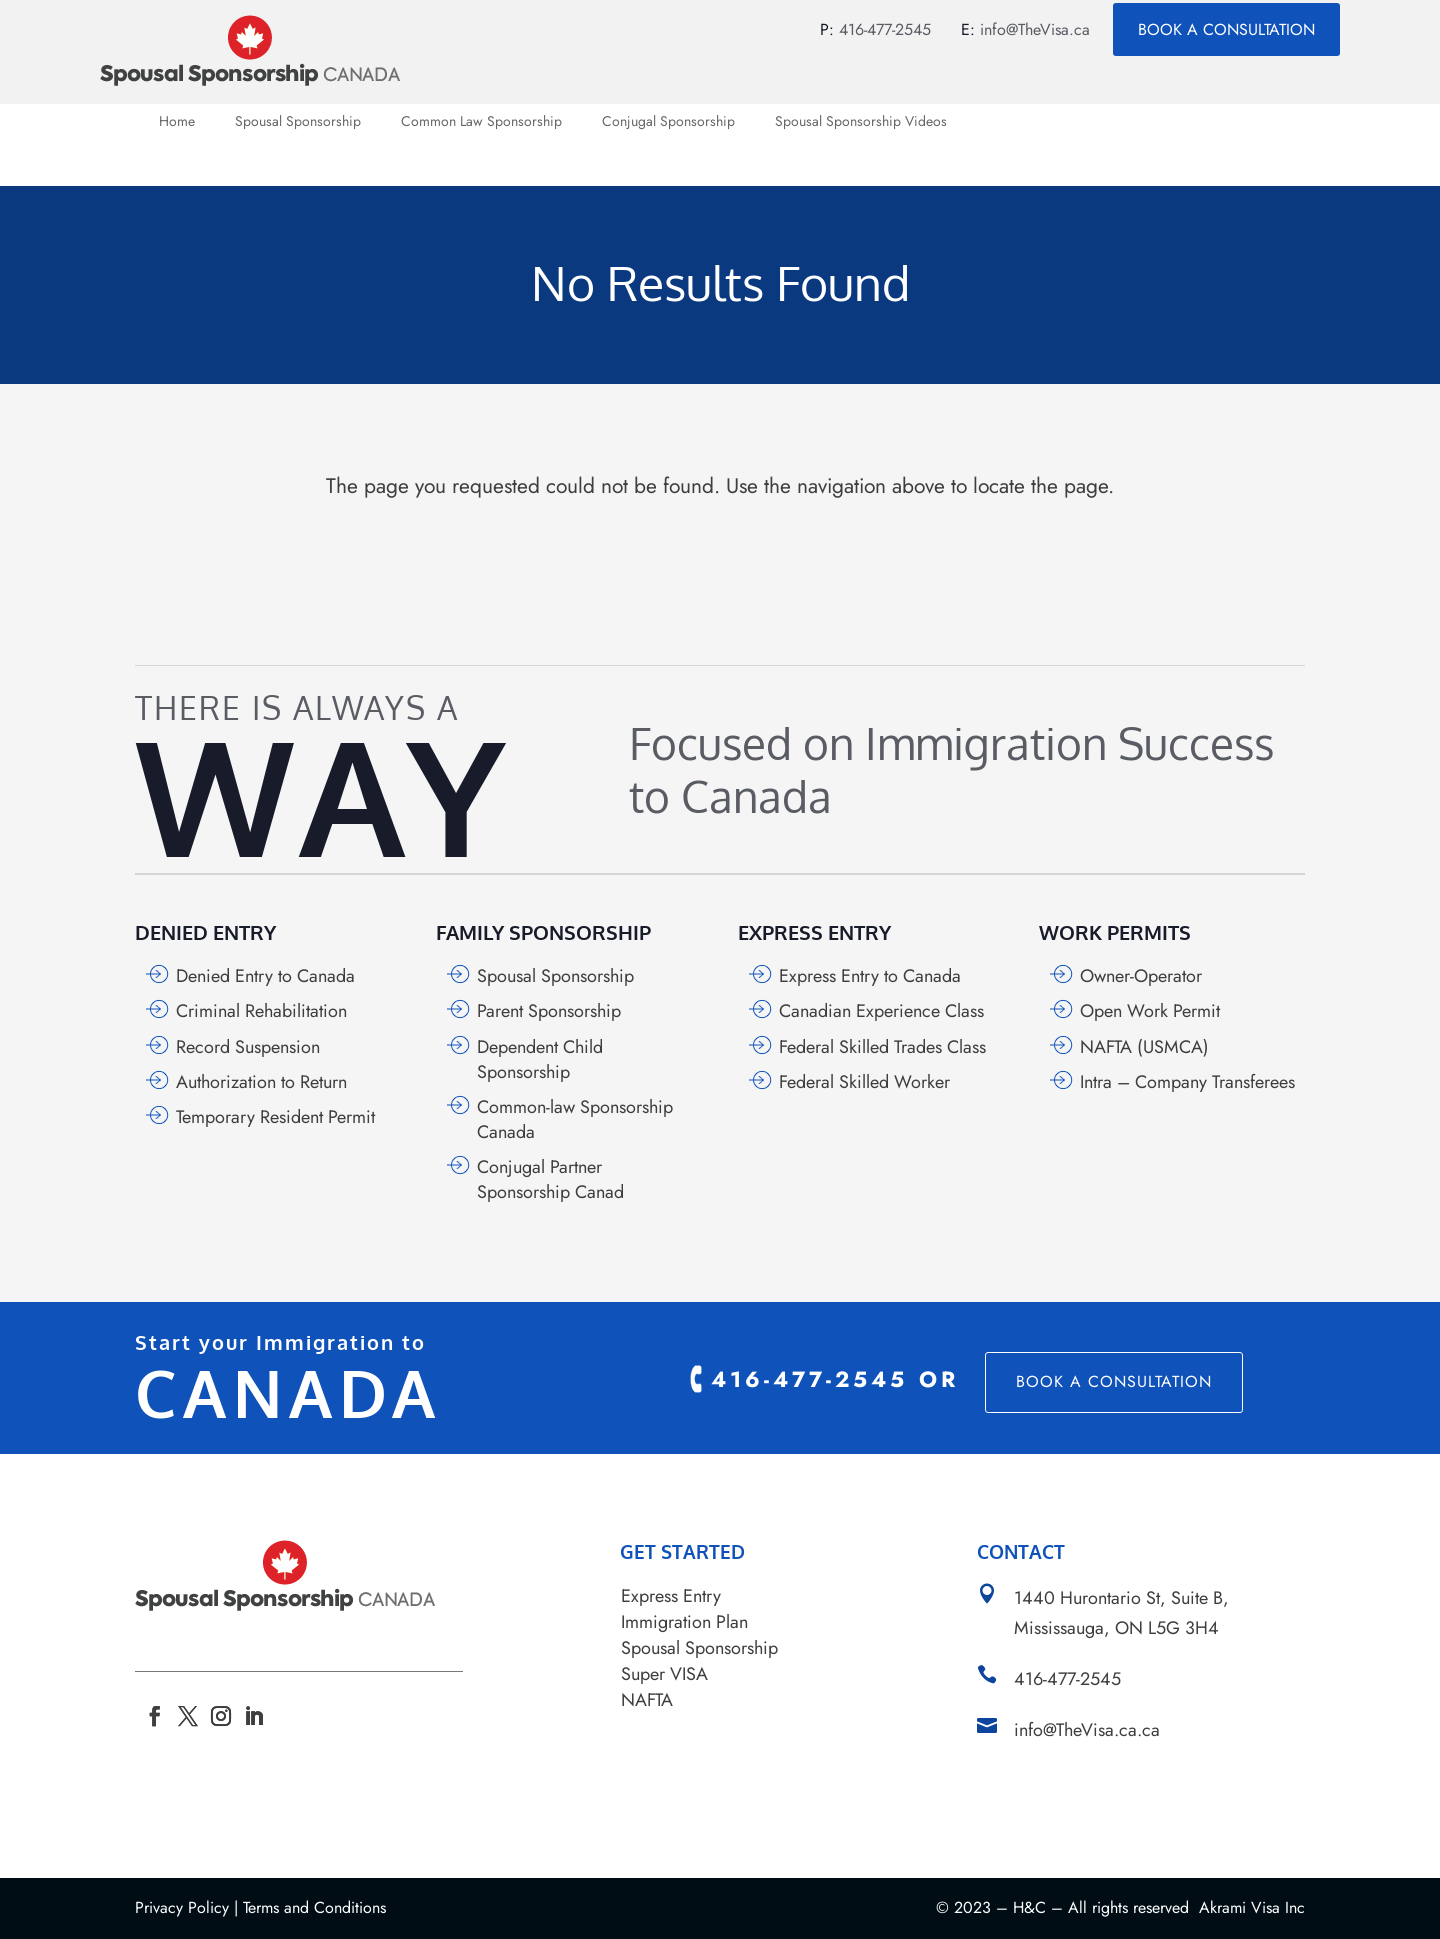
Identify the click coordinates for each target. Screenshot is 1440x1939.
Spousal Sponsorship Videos (861, 122)
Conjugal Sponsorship (668, 122)
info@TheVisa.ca (1035, 29)
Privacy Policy (182, 1907)
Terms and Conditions (314, 1907)
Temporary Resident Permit (275, 1117)
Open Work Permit (1150, 1011)
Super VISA (664, 1674)
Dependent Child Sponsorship (540, 1059)
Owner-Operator (1141, 976)
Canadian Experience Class (881, 1011)
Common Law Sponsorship (481, 122)
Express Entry (671, 1596)
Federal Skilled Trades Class (882, 1047)
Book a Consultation (1226, 29)
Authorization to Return (261, 1082)
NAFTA (647, 1700)
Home (177, 122)
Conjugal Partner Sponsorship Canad (550, 1179)
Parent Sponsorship (549, 1011)
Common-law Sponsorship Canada (575, 1119)
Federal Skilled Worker (864, 1082)
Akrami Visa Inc (1252, 1907)
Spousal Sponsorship (298, 122)
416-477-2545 (885, 29)
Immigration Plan (684, 1622)
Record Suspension (248, 1047)
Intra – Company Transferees (1187, 1082)
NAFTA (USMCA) (1144, 1047)
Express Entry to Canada (870, 976)
